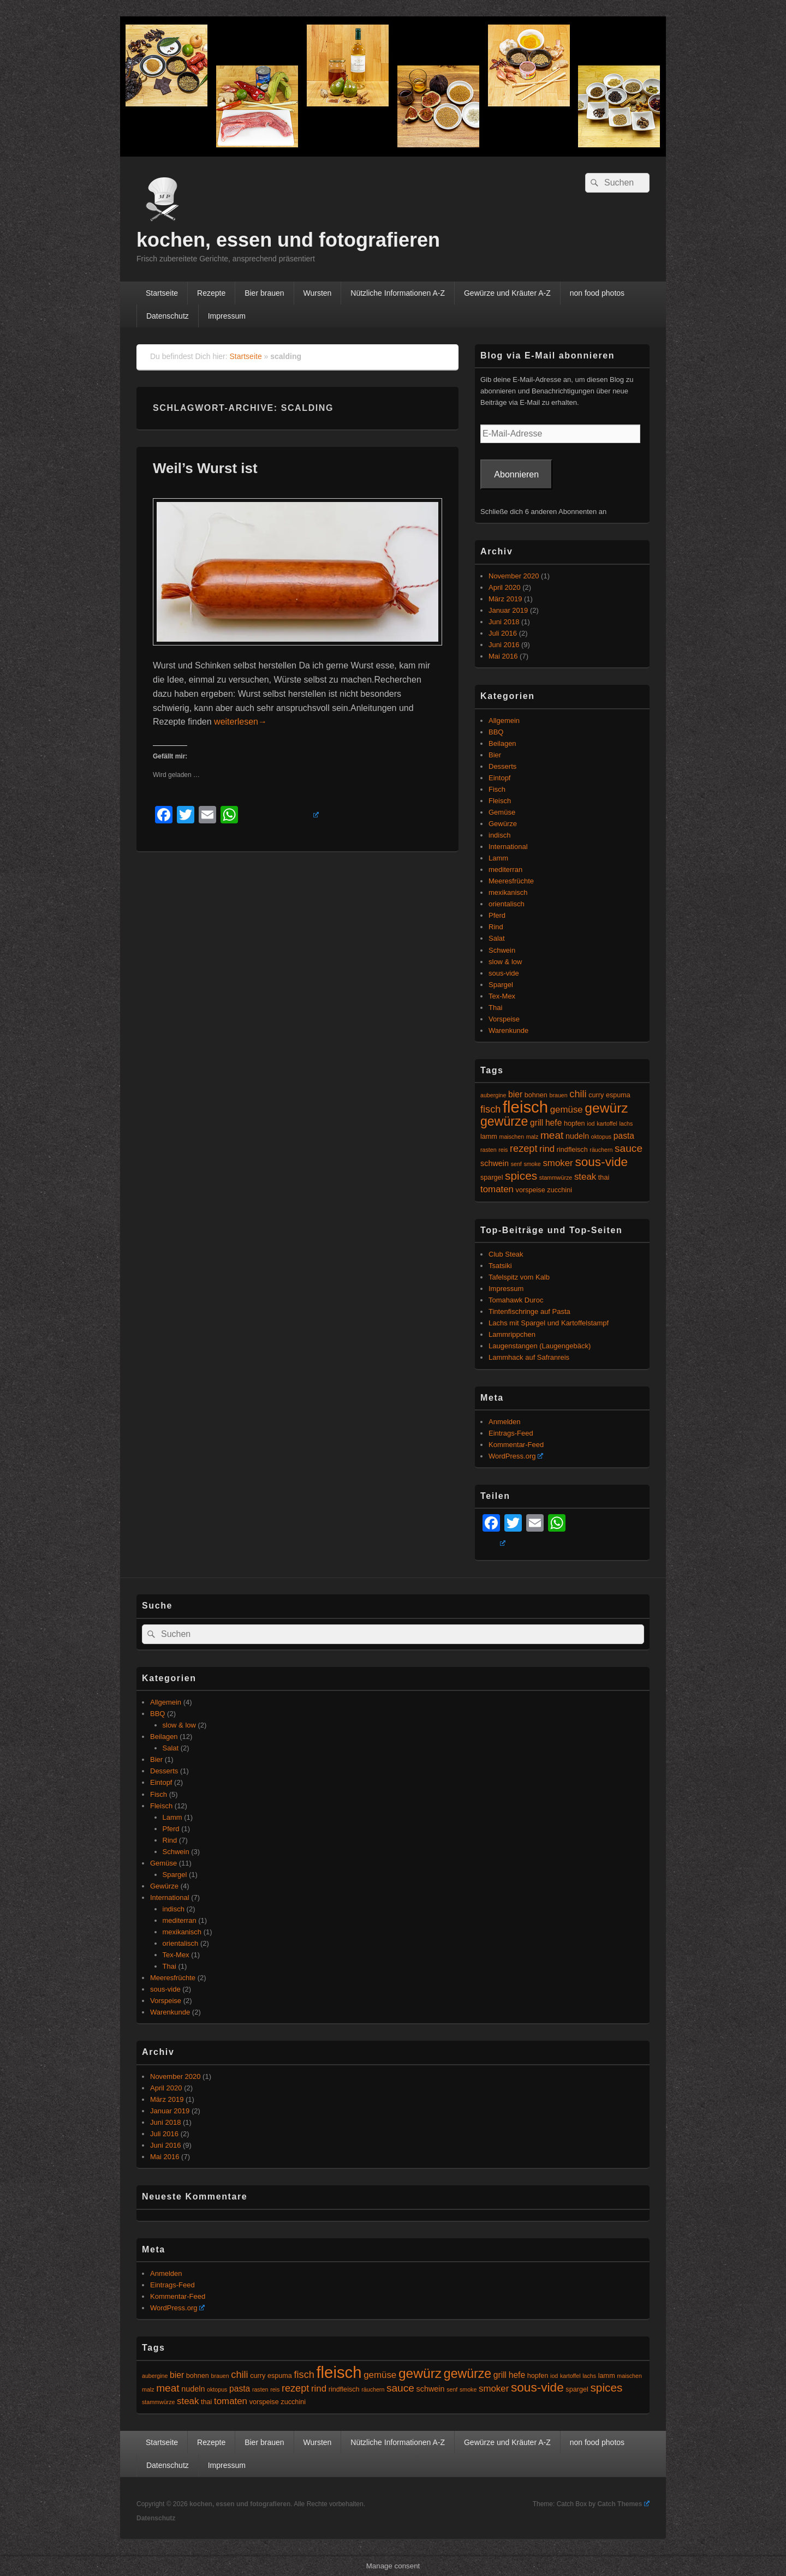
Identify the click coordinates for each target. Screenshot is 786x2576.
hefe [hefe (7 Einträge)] (553, 1122)
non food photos (597, 293)
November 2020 (514, 576)
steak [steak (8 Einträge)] (585, 1177)
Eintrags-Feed (511, 1433)
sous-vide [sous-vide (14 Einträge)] (601, 1162)
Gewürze (503, 824)
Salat (497, 938)
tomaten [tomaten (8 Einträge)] (497, 1189)
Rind (496, 927)
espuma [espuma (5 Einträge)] (618, 1095)
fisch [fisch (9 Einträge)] (490, 1109)
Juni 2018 (504, 622)
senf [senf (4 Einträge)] (516, 1164)
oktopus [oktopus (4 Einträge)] (601, 1136)
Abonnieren (516, 474)
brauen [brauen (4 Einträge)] (559, 1095)
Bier (495, 755)
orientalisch (507, 904)
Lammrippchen (512, 1334)
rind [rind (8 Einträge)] (547, 1149)
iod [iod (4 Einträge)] (590, 1123)
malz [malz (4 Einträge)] (532, 1136)
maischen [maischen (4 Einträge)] (512, 1136)
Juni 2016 (504, 645)
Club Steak (506, 1254)
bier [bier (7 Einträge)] (515, 1094)
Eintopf (499, 778)
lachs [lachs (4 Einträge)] (626, 1123)
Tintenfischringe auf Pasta (529, 1311)
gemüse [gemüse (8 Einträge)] (566, 1109)
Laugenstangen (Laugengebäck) (540, 1346)
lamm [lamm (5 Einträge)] (488, 1136)
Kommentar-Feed (516, 1445)
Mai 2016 (503, 656)
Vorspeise (504, 1019)
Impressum (227, 316)
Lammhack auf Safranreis (529, 1357)
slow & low (505, 962)
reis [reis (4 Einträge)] (503, 1149)
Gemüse (502, 812)
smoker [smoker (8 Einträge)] (558, 1163)
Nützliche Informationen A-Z (397, 293)
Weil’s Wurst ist (205, 468)
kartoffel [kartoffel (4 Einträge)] (607, 1123)
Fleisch (500, 801)
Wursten (317, 293)
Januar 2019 (508, 610)
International (508, 846)
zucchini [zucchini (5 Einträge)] (559, 1190)
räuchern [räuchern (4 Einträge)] (601, 1149)
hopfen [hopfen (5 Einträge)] (574, 1123)
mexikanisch (508, 892)
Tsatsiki (500, 1266)
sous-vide (504, 973)
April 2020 (505, 587)
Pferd (497, 915)
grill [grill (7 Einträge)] (536, 1122)
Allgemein (504, 720)
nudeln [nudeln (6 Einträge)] (577, 1136)
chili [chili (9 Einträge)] (577, 1094)
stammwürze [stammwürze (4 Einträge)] (555, 1177)
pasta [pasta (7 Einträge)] (624, 1135)
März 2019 (505, 599)
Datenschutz (167, 316)
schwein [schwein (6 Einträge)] (494, 1163)
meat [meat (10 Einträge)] (551, 1135)
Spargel (501, 985)
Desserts (502, 766)
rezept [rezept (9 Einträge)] (523, 1148)
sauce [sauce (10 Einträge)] (628, 1148)
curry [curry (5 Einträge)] (596, 1095)
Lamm (498, 858)
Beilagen (502, 743)
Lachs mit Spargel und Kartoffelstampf (549, 1323)
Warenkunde (508, 1030)
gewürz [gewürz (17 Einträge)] (606, 1108)
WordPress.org (516, 1456)
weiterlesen (240, 721)
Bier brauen (264, 293)
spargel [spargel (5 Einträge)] (491, 1177)
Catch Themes (623, 2504)
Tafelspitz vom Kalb (519, 1277)
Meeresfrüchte (511, 881)
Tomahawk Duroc (516, 1300)
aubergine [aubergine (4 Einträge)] (493, 1095)
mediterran (505, 869)
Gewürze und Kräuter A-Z (507, 293)
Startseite (162, 293)
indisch (499, 835)
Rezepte (211, 293)
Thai (495, 1007)
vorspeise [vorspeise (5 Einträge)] (530, 1190)
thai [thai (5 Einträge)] (603, 1177)
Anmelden (505, 1422)
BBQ (496, 732)
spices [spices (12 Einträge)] (521, 1175)
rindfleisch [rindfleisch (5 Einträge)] (572, 1149)
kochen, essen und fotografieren (288, 240)
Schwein (502, 950)
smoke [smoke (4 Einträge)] (531, 1164)
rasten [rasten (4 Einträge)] (488, 1149)
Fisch (497, 789)
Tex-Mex (502, 996)
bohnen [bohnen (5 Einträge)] (536, 1095)
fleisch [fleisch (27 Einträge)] (525, 1107)
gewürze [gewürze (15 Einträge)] (504, 1121)
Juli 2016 (503, 633)
